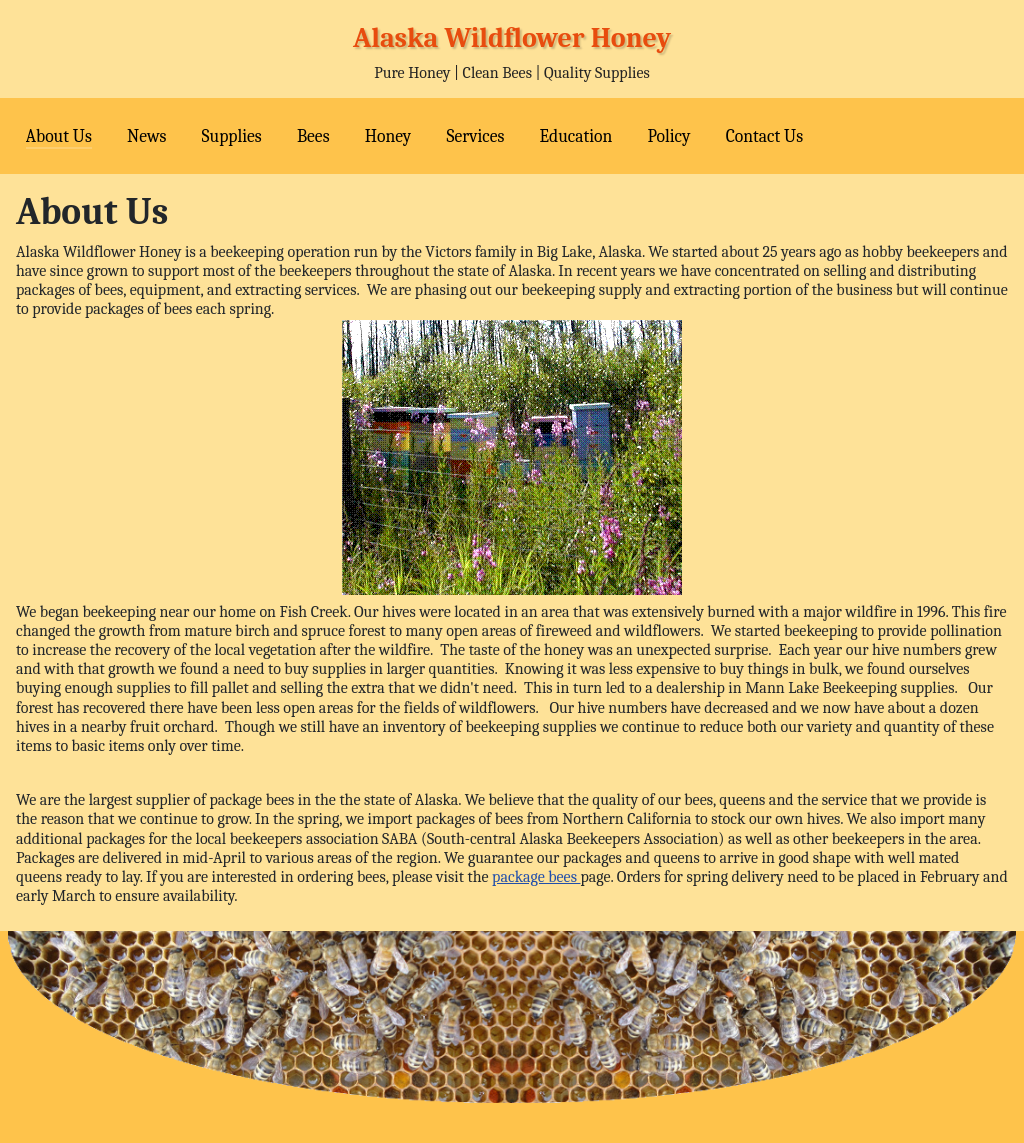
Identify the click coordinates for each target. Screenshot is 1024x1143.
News (146, 136)
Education (576, 136)
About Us (59, 136)
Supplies (232, 136)
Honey (388, 136)
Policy (668, 136)
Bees (313, 136)
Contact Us (764, 136)
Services (475, 136)
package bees (536, 877)
